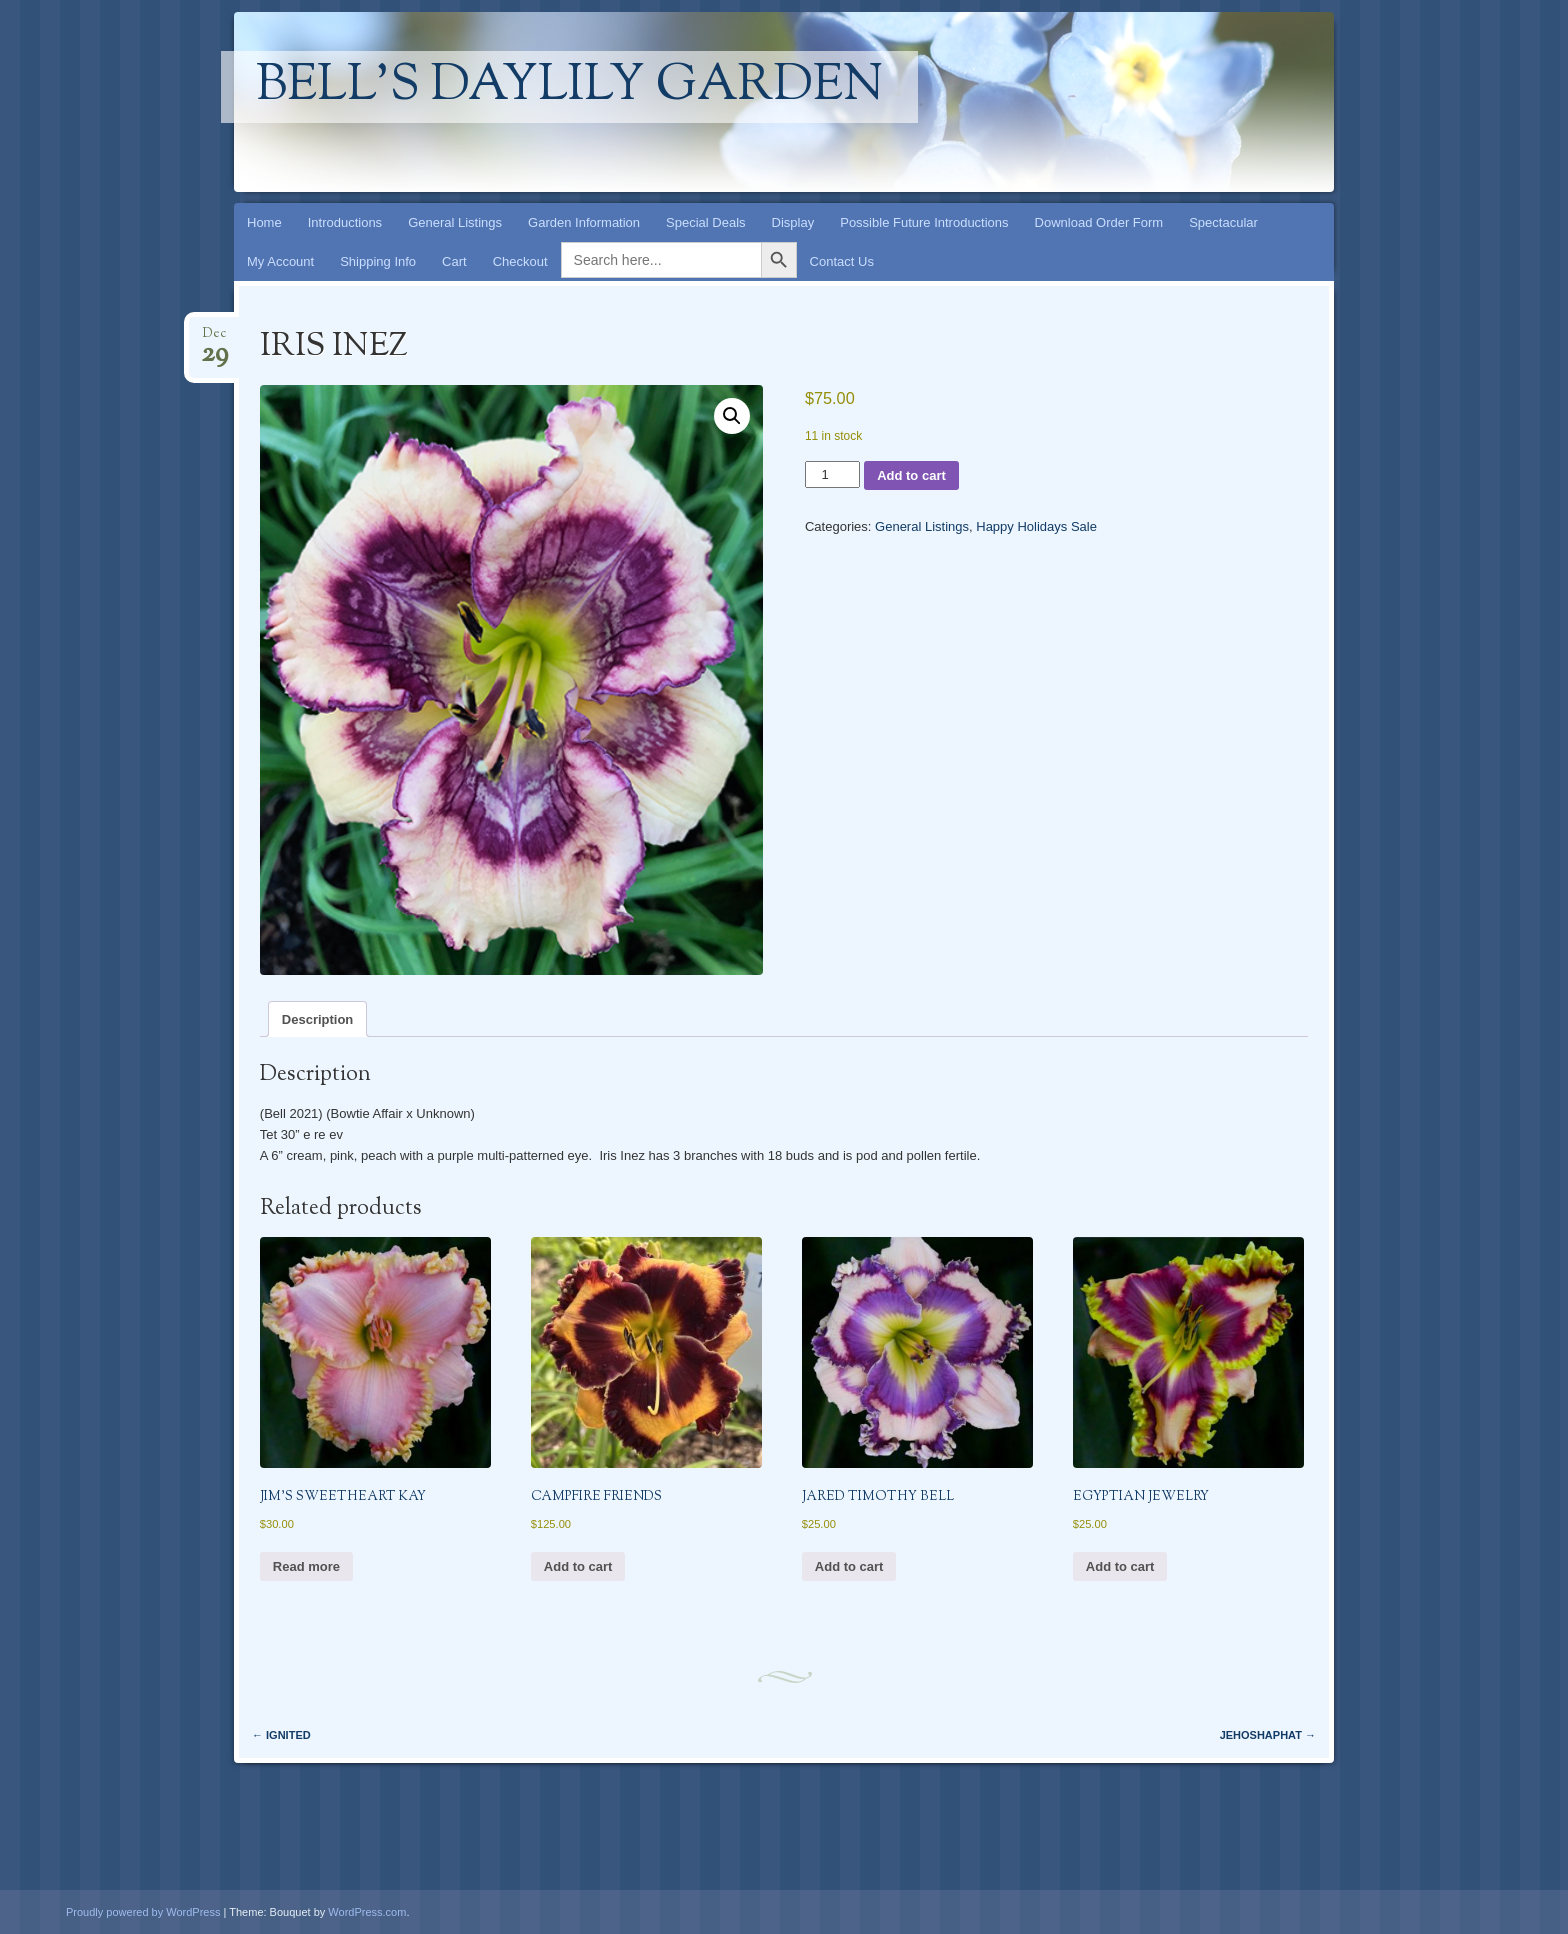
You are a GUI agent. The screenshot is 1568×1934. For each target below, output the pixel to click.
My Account (280, 261)
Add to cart (911, 475)
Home (264, 222)
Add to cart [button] (578, 1566)
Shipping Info (378, 261)
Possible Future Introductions (924, 222)
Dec (214, 339)
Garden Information (584, 222)
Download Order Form (1099, 222)
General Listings (455, 222)
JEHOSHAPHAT (1268, 1735)
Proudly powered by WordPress (143, 1912)
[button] (732, 416)
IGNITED (281, 1735)
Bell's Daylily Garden (569, 87)
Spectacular (1223, 222)
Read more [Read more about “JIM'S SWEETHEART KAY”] (306, 1566)
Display (793, 222)
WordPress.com (367, 1912)
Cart (454, 261)
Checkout (520, 261)
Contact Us (842, 261)
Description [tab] (318, 1019)
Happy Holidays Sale (1036, 526)
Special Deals (706, 222)
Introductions (345, 222)
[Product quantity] (832, 474)
